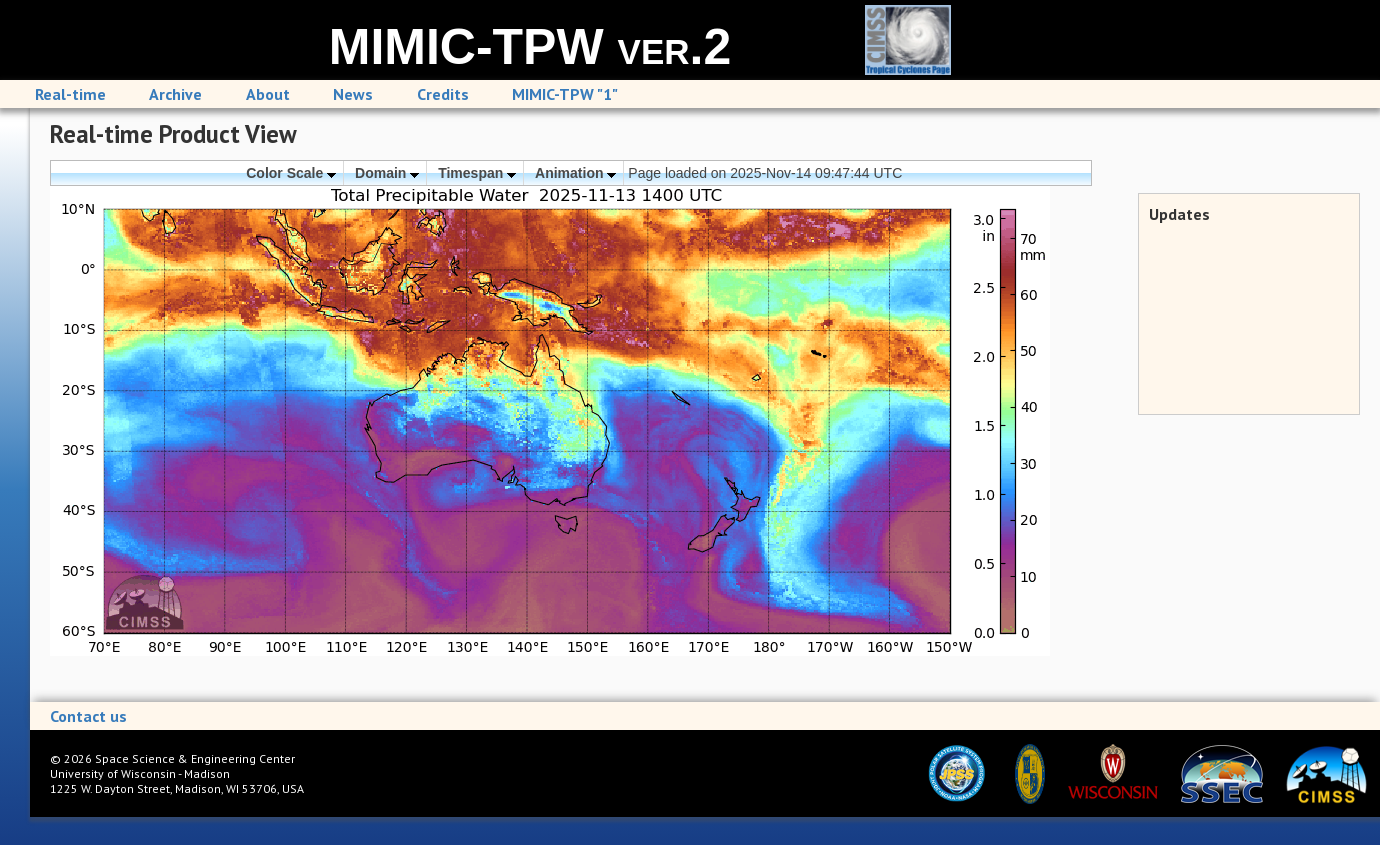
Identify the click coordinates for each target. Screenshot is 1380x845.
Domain (387, 173)
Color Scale (291, 173)
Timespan (477, 173)
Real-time (70, 94)
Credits (443, 94)
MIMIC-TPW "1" (565, 94)
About (268, 94)
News (353, 94)
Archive (175, 94)
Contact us (88, 716)
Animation (575, 173)
